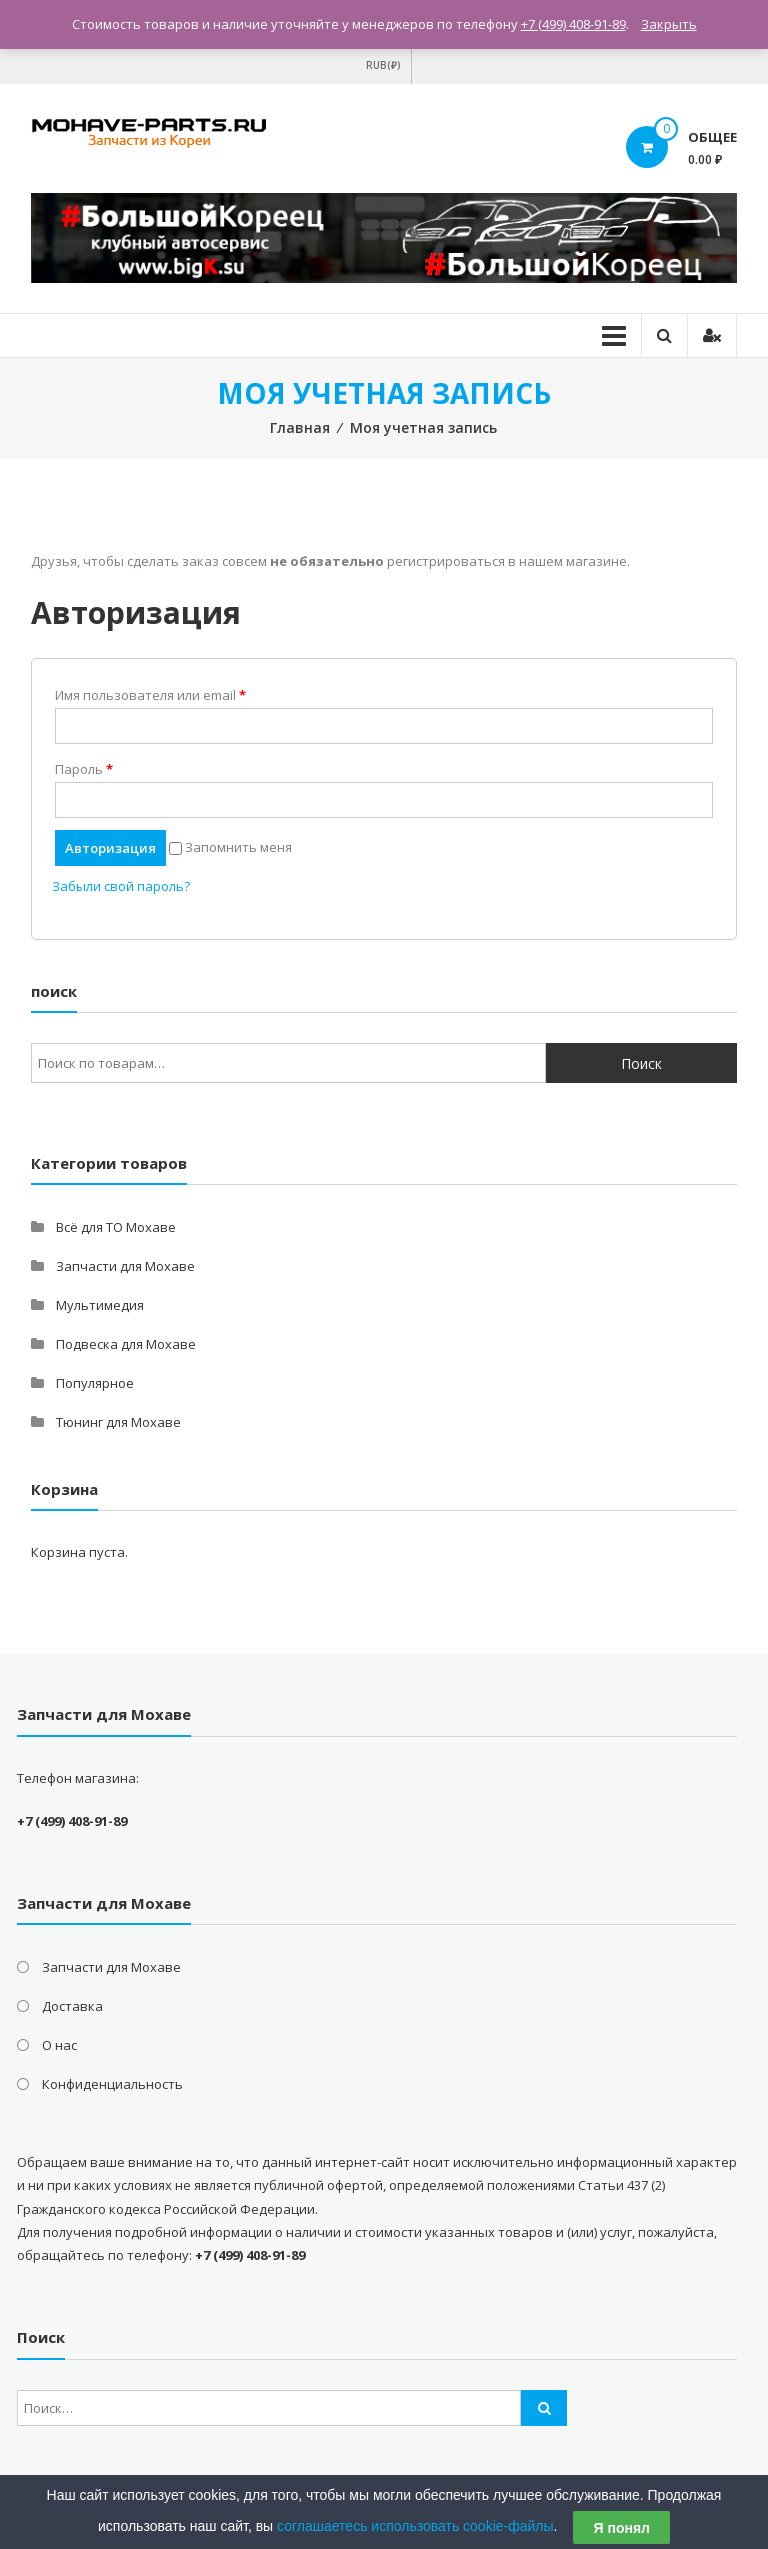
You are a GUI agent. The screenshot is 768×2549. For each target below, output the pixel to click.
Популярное (95, 1383)
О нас (59, 2045)
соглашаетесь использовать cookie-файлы (415, 2526)
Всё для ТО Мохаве (116, 1227)
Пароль (84, 769)
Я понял (621, 2528)
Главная (300, 427)
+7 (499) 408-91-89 (573, 24)
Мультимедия (100, 1305)
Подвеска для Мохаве (126, 1344)
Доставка (72, 2006)
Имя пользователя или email (150, 695)
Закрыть (669, 24)
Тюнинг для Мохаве (118, 1422)
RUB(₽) (383, 65)
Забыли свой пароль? (121, 886)
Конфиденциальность (112, 2084)
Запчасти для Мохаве (125, 1266)
